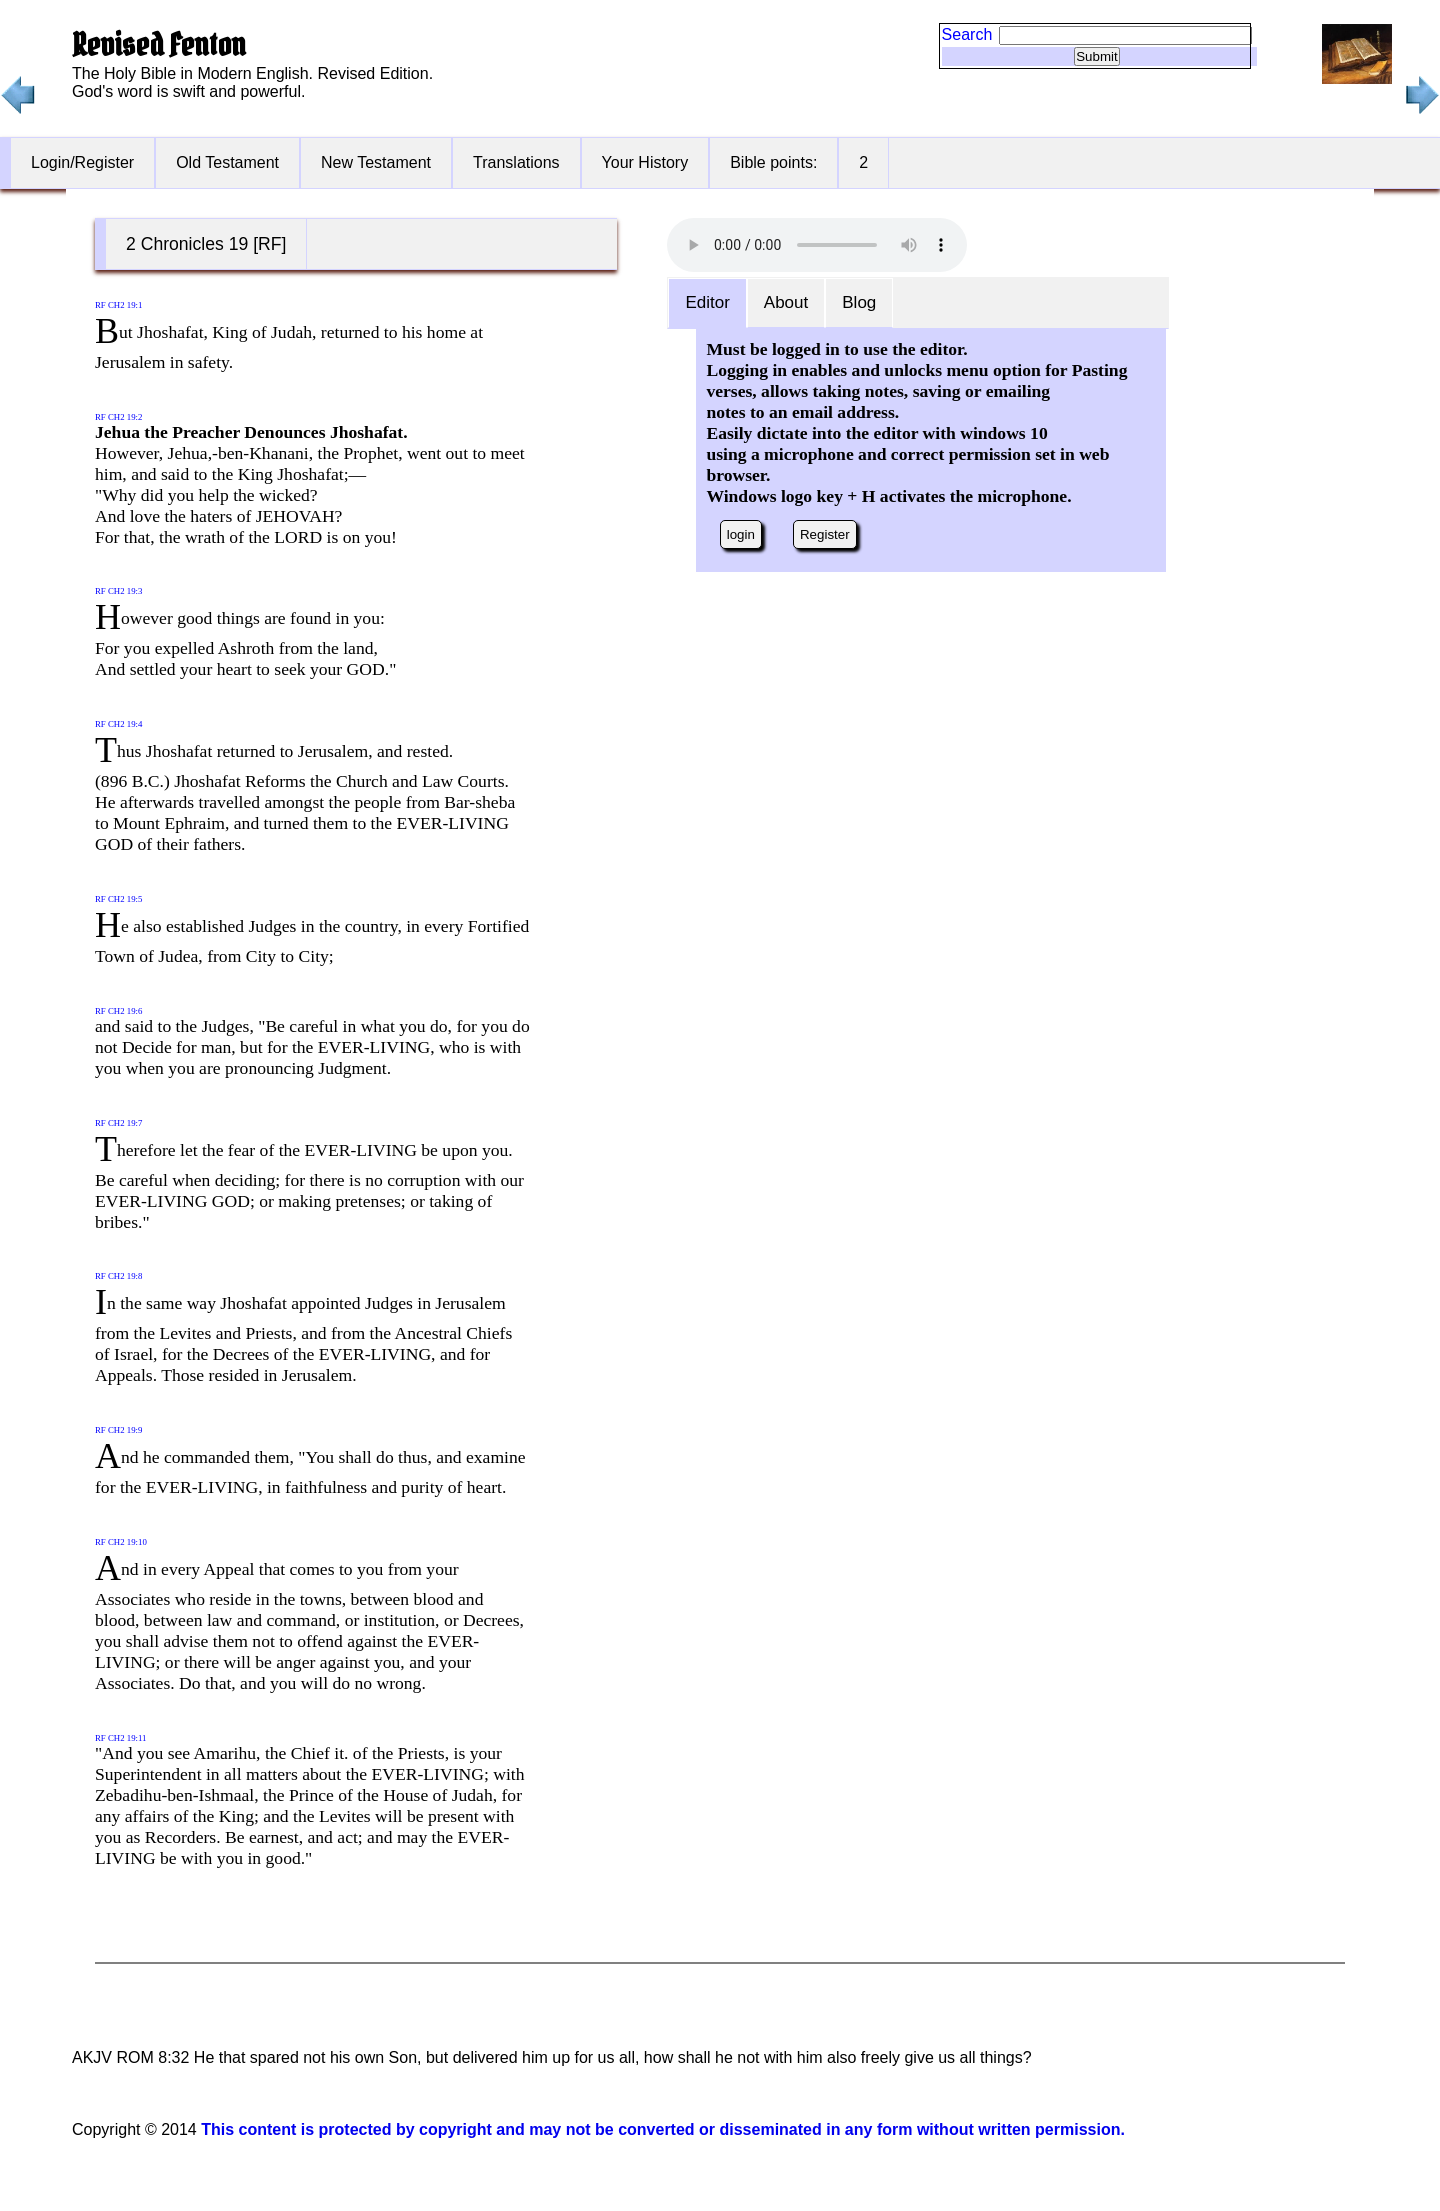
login (741, 534)
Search (967, 34)
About (786, 302)
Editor (707, 302)
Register (825, 534)
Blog (859, 302)
